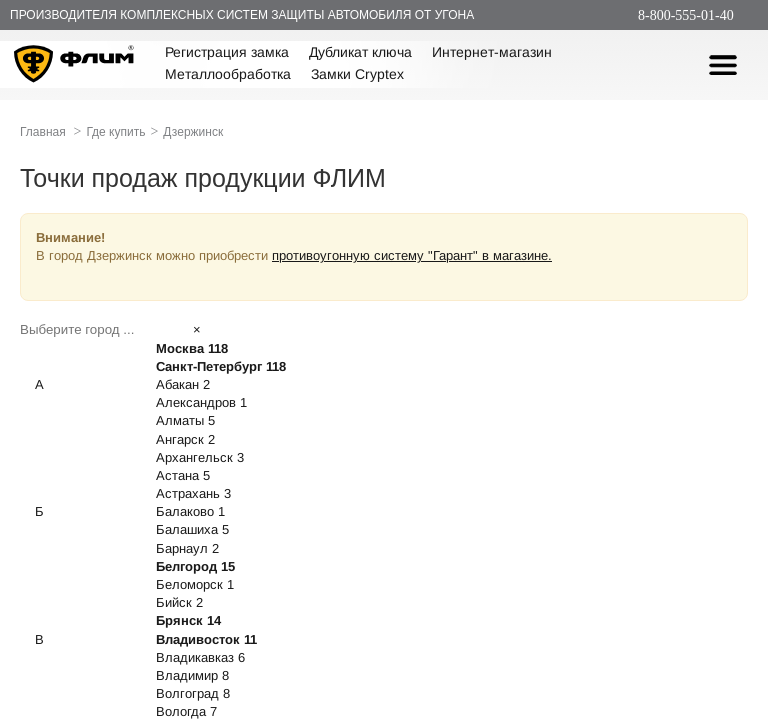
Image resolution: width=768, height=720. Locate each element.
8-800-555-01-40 (686, 15)
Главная (43, 132)
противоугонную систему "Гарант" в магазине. (412, 255)
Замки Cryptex (357, 74)
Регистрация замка (227, 52)
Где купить (115, 132)
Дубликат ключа (360, 52)
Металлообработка (228, 74)
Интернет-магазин (492, 52)
